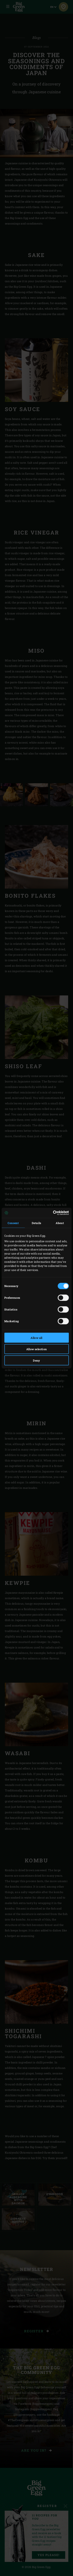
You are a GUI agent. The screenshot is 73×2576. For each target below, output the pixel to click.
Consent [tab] (13, 1223)
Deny (36, 1360)
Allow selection (36, 1349)
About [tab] (60, 1223)
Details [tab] (36, 1223)
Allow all (36, 1337)
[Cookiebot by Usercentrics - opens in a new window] (52, 1213)
